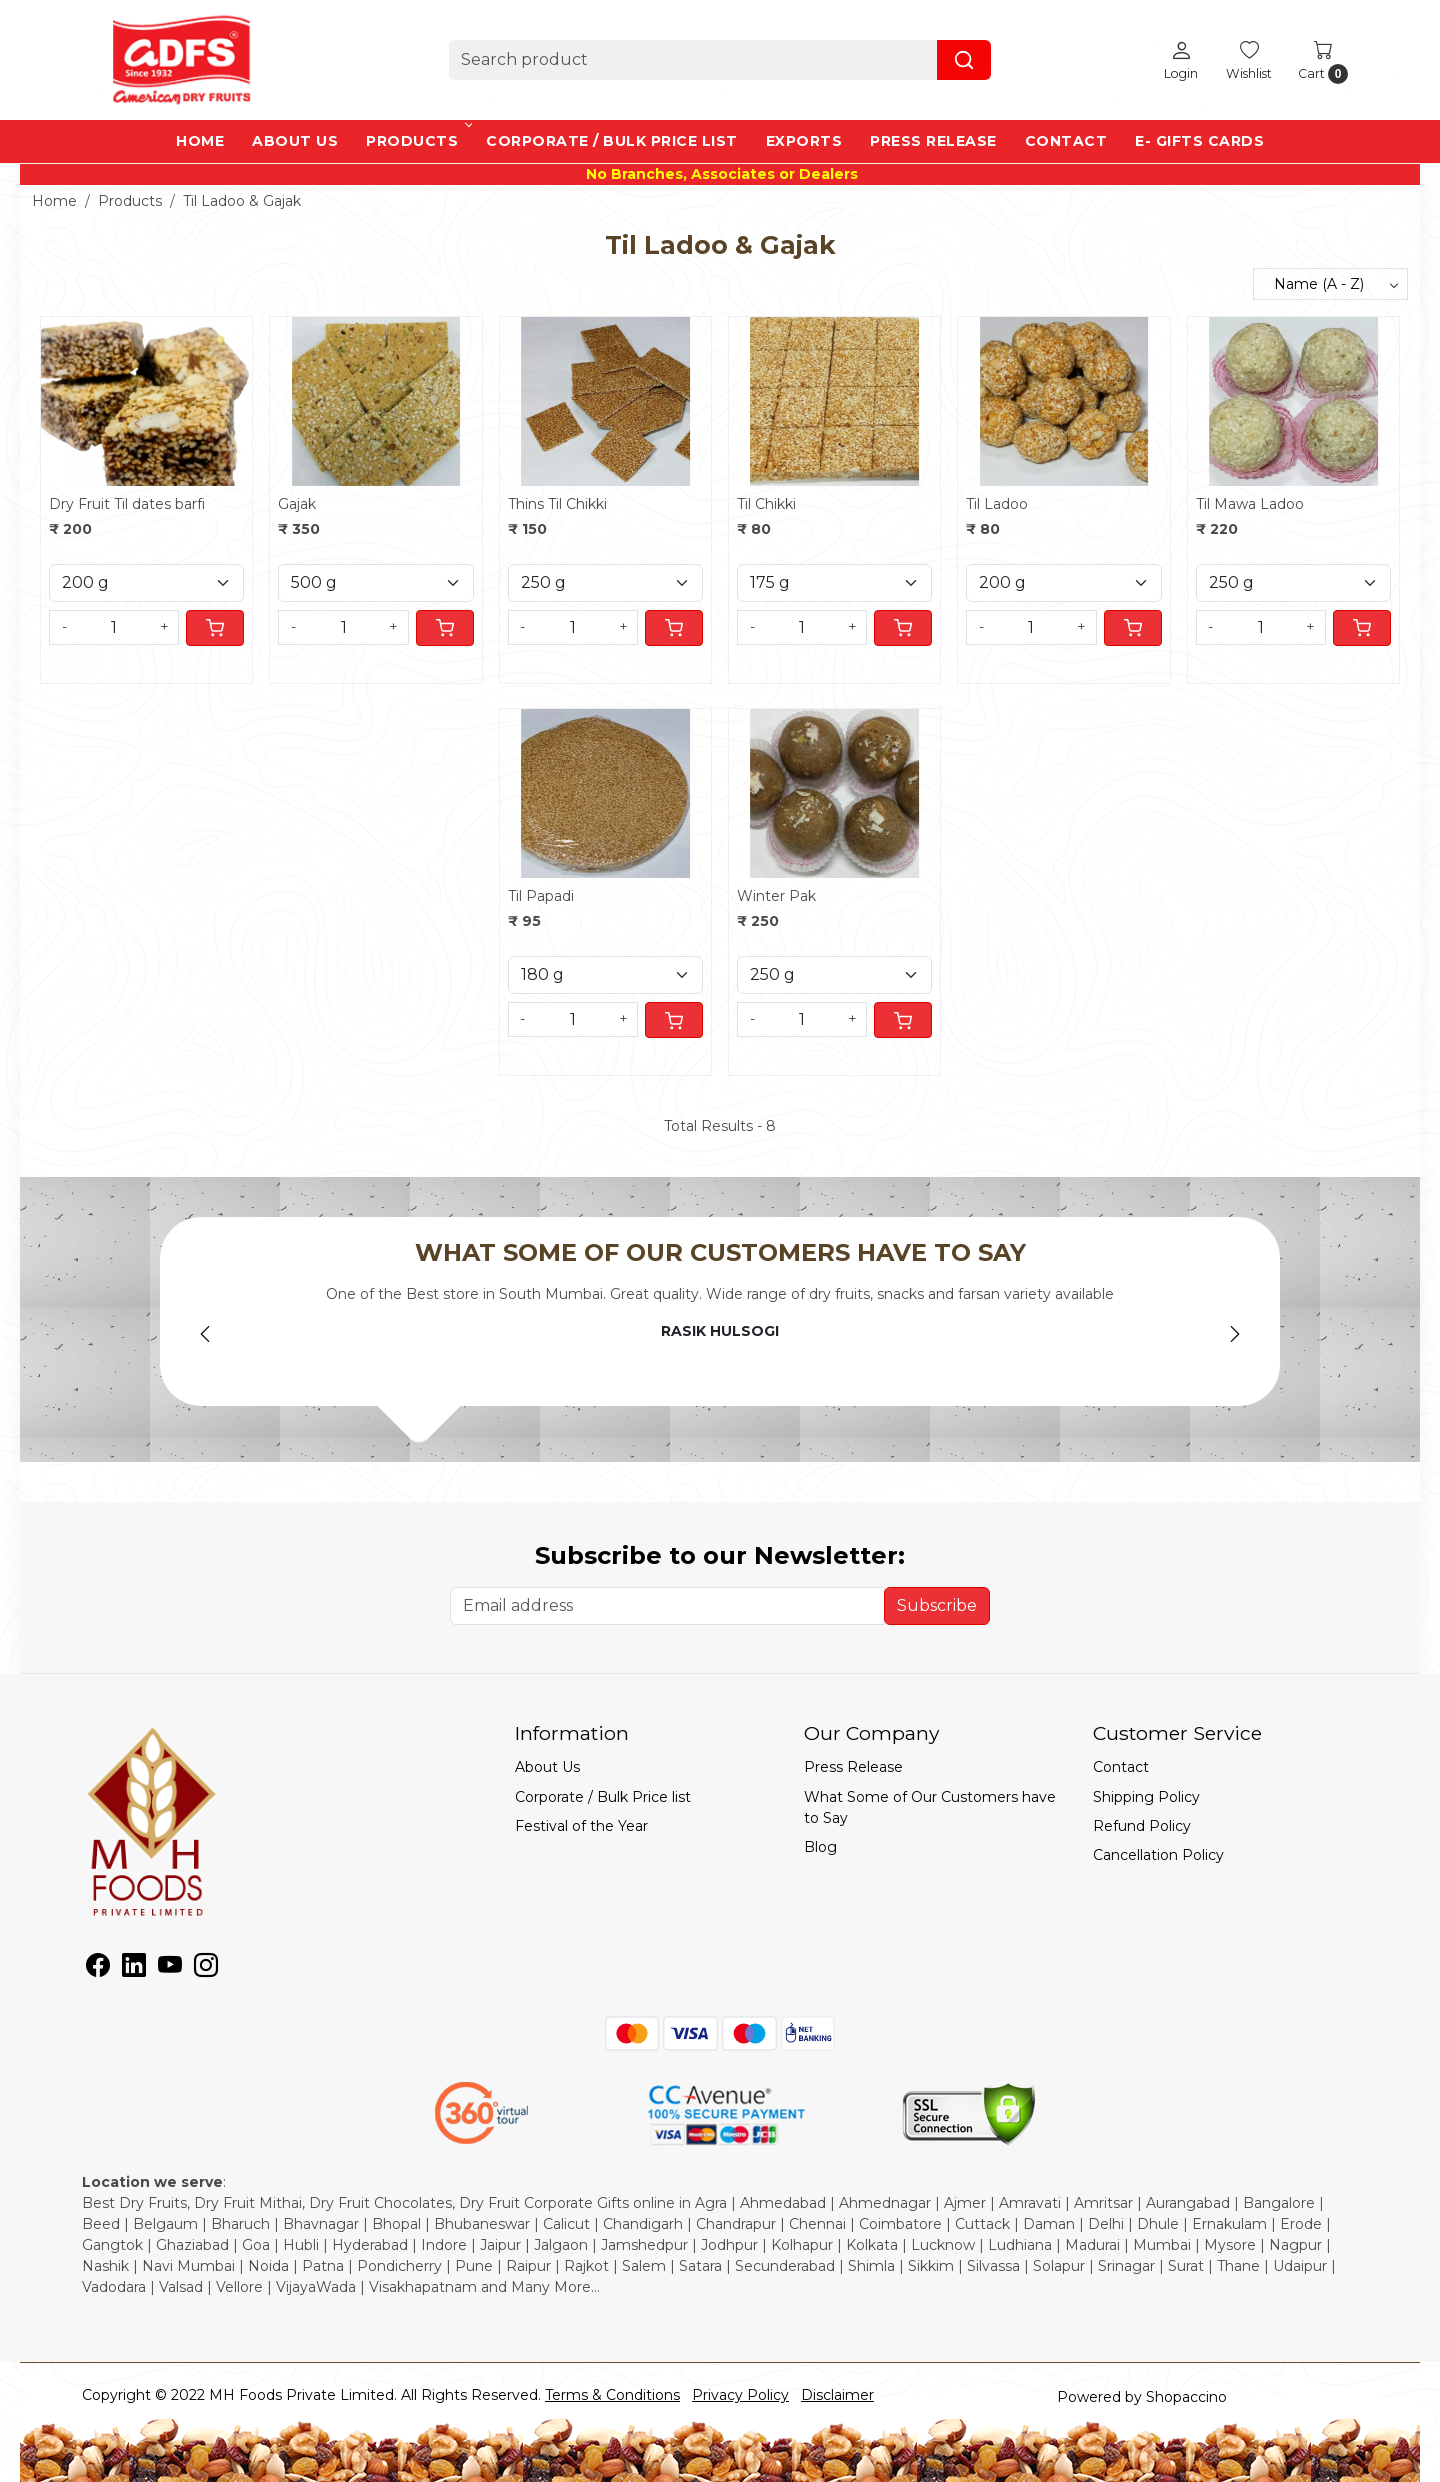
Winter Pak (776, 896)
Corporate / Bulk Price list (612, 141)
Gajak (297, 504)
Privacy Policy (740, 2395)
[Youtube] (170, 1969)
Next (1235, 1334)
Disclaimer (837, 2395)
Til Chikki (766, 504)
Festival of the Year (581, 1826)
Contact (1066, 141)
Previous (205, 1334)
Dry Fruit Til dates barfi (127, 504)
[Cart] (215, 628)
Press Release (933, 141)
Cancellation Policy (1158, 1855)
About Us (295, 141)
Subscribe (937, 1605)
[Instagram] (206, 1969)
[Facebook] (98, 1969)
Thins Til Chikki (557, 504)
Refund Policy (1142, 1826)
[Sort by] (1330, 284)
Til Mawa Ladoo (1250, 504)
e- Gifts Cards (1199, 141)
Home (200, 141)
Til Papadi (541, 896)
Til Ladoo (997, 504)
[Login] (1181, 60)
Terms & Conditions (612, 2395)
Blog (820, 1847)
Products (417, 141)
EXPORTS (804, 141)
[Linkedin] (134, 1969)
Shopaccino (1186, 2397)
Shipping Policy (1146, 1797)
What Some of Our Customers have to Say (930, 1807)
